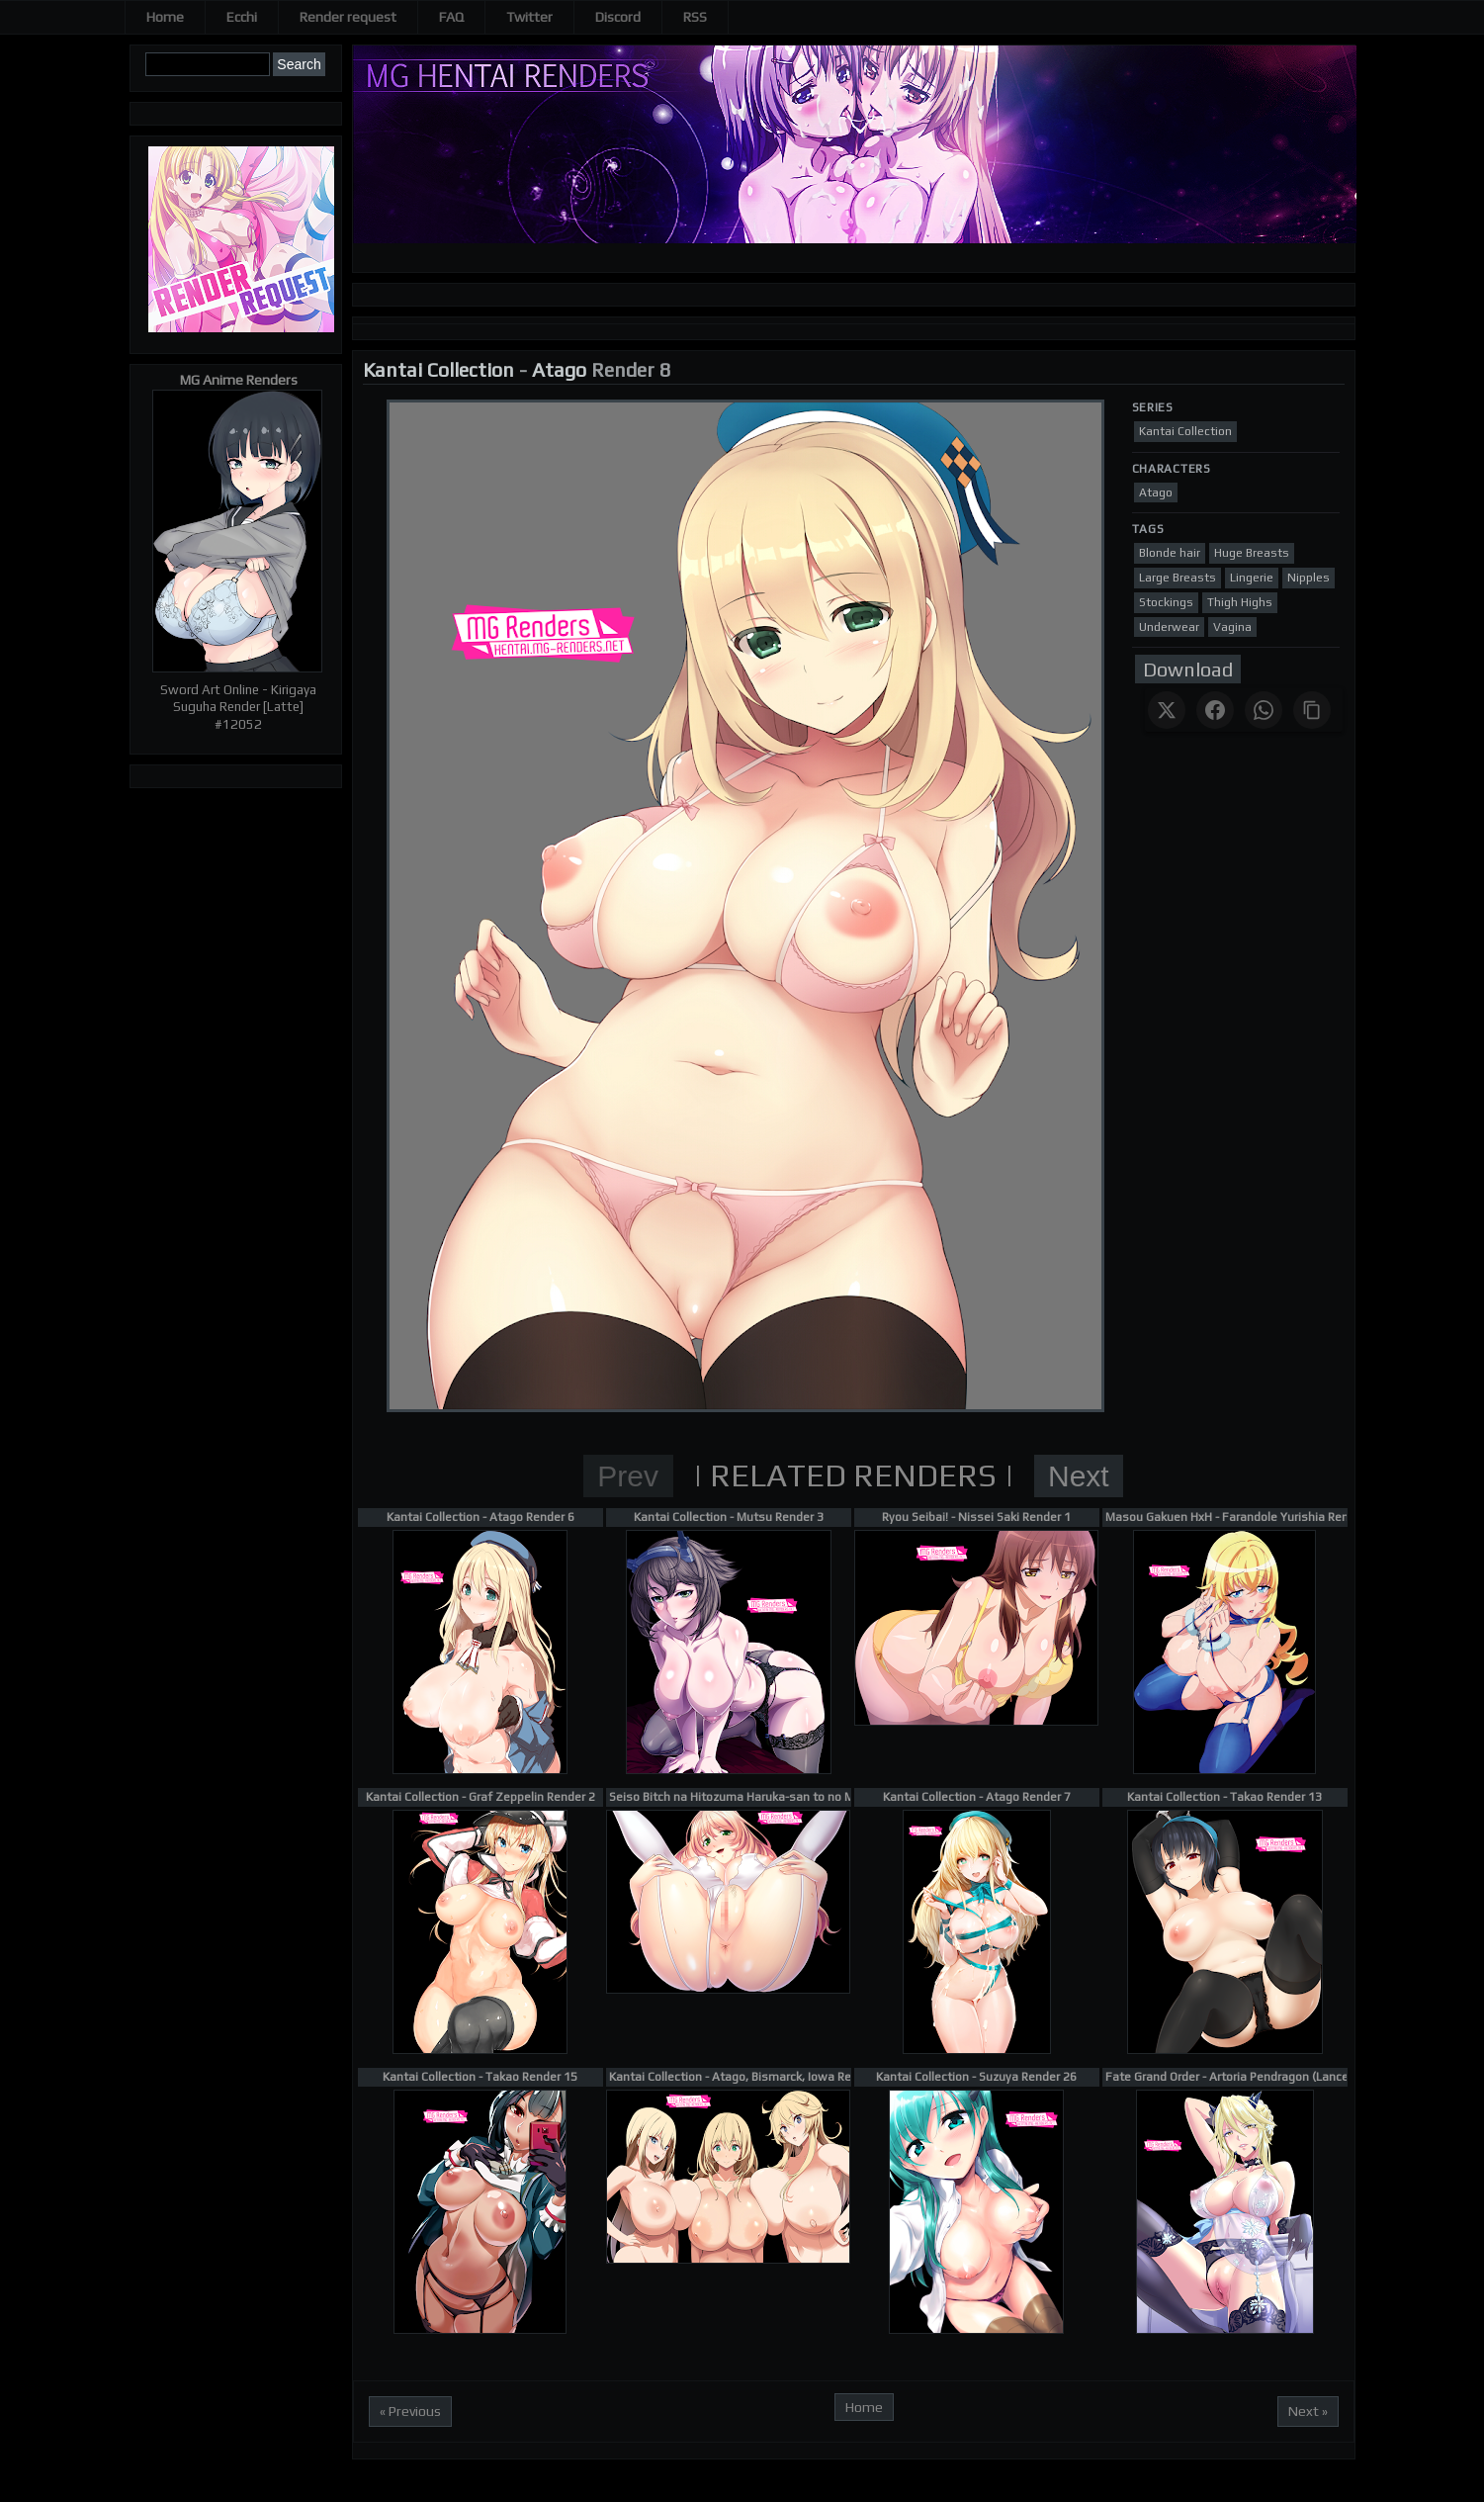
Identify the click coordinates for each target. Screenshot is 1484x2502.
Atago (559, 369)
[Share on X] (1166, 710)
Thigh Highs (1239, 602)
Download (1188, 669)
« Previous (410, 2411)
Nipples (1308, 577)
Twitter (529, 17)
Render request (348, 17)
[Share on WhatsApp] (1263, 710)
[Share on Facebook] (1215, 710)
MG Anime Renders (239, 380)
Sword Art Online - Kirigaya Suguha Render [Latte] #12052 (238, 707)
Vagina (1232, 627)
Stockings (1166, 602)
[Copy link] (1312, 710)
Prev (627, 1476)
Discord (618, 17)
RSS (695, 17)
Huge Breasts (1251, 553)
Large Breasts (1177, 577)
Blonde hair (1169, 553)
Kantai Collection (438, 369)
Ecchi (241, 17)
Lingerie (1251, 577)
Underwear (1169, 627)
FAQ (451, 17)
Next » (1308, 2411)
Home (165, 17)
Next (1078, 1476)
